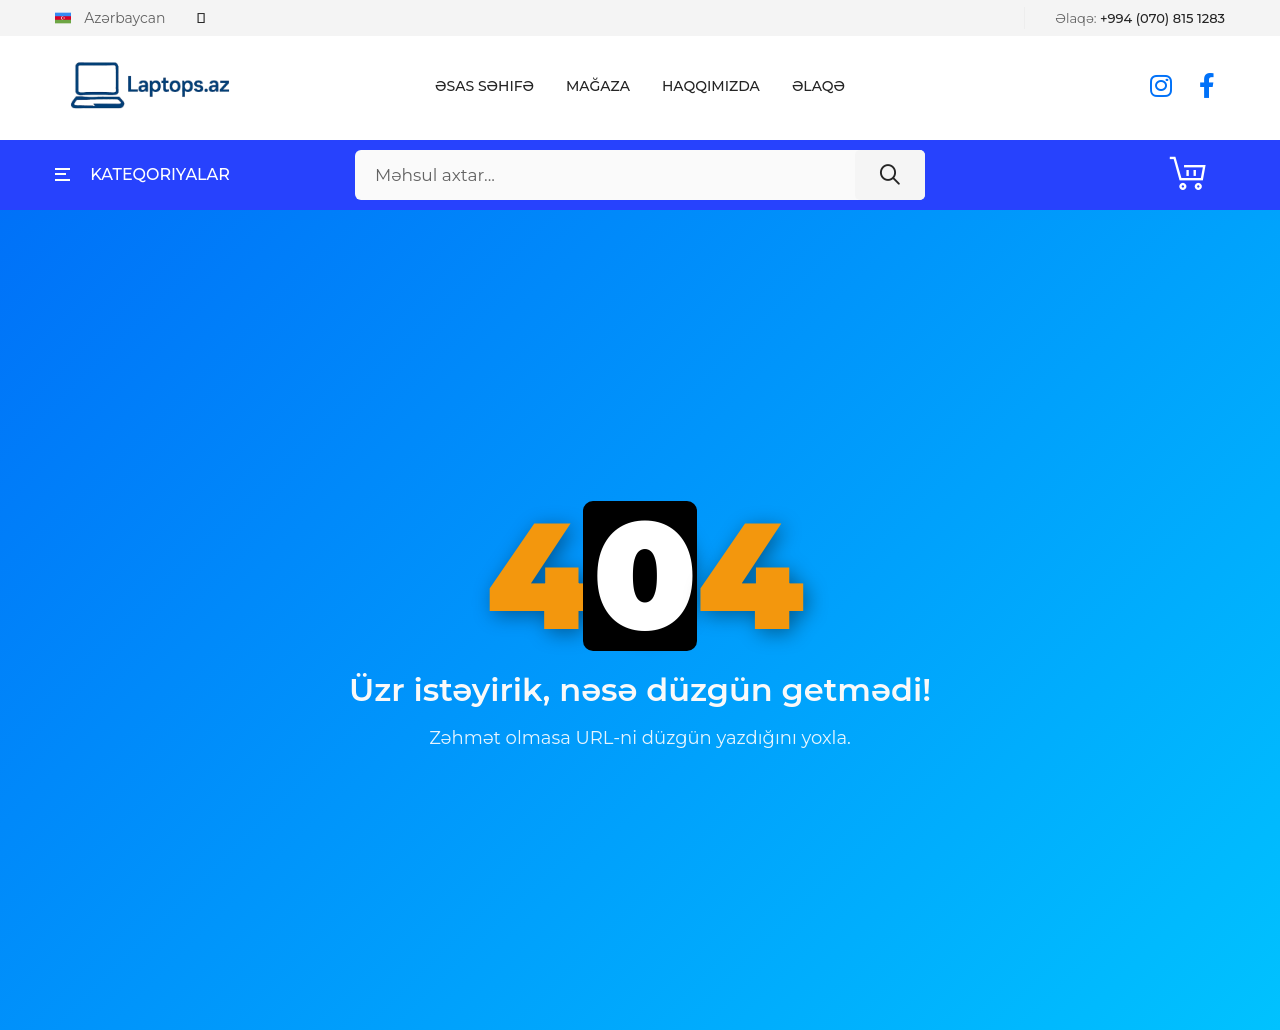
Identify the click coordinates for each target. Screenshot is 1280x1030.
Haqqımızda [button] (711, 86)
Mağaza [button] (598, 86)
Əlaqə (818, 86)
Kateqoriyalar (142, 174)
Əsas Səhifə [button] (484, 86)
